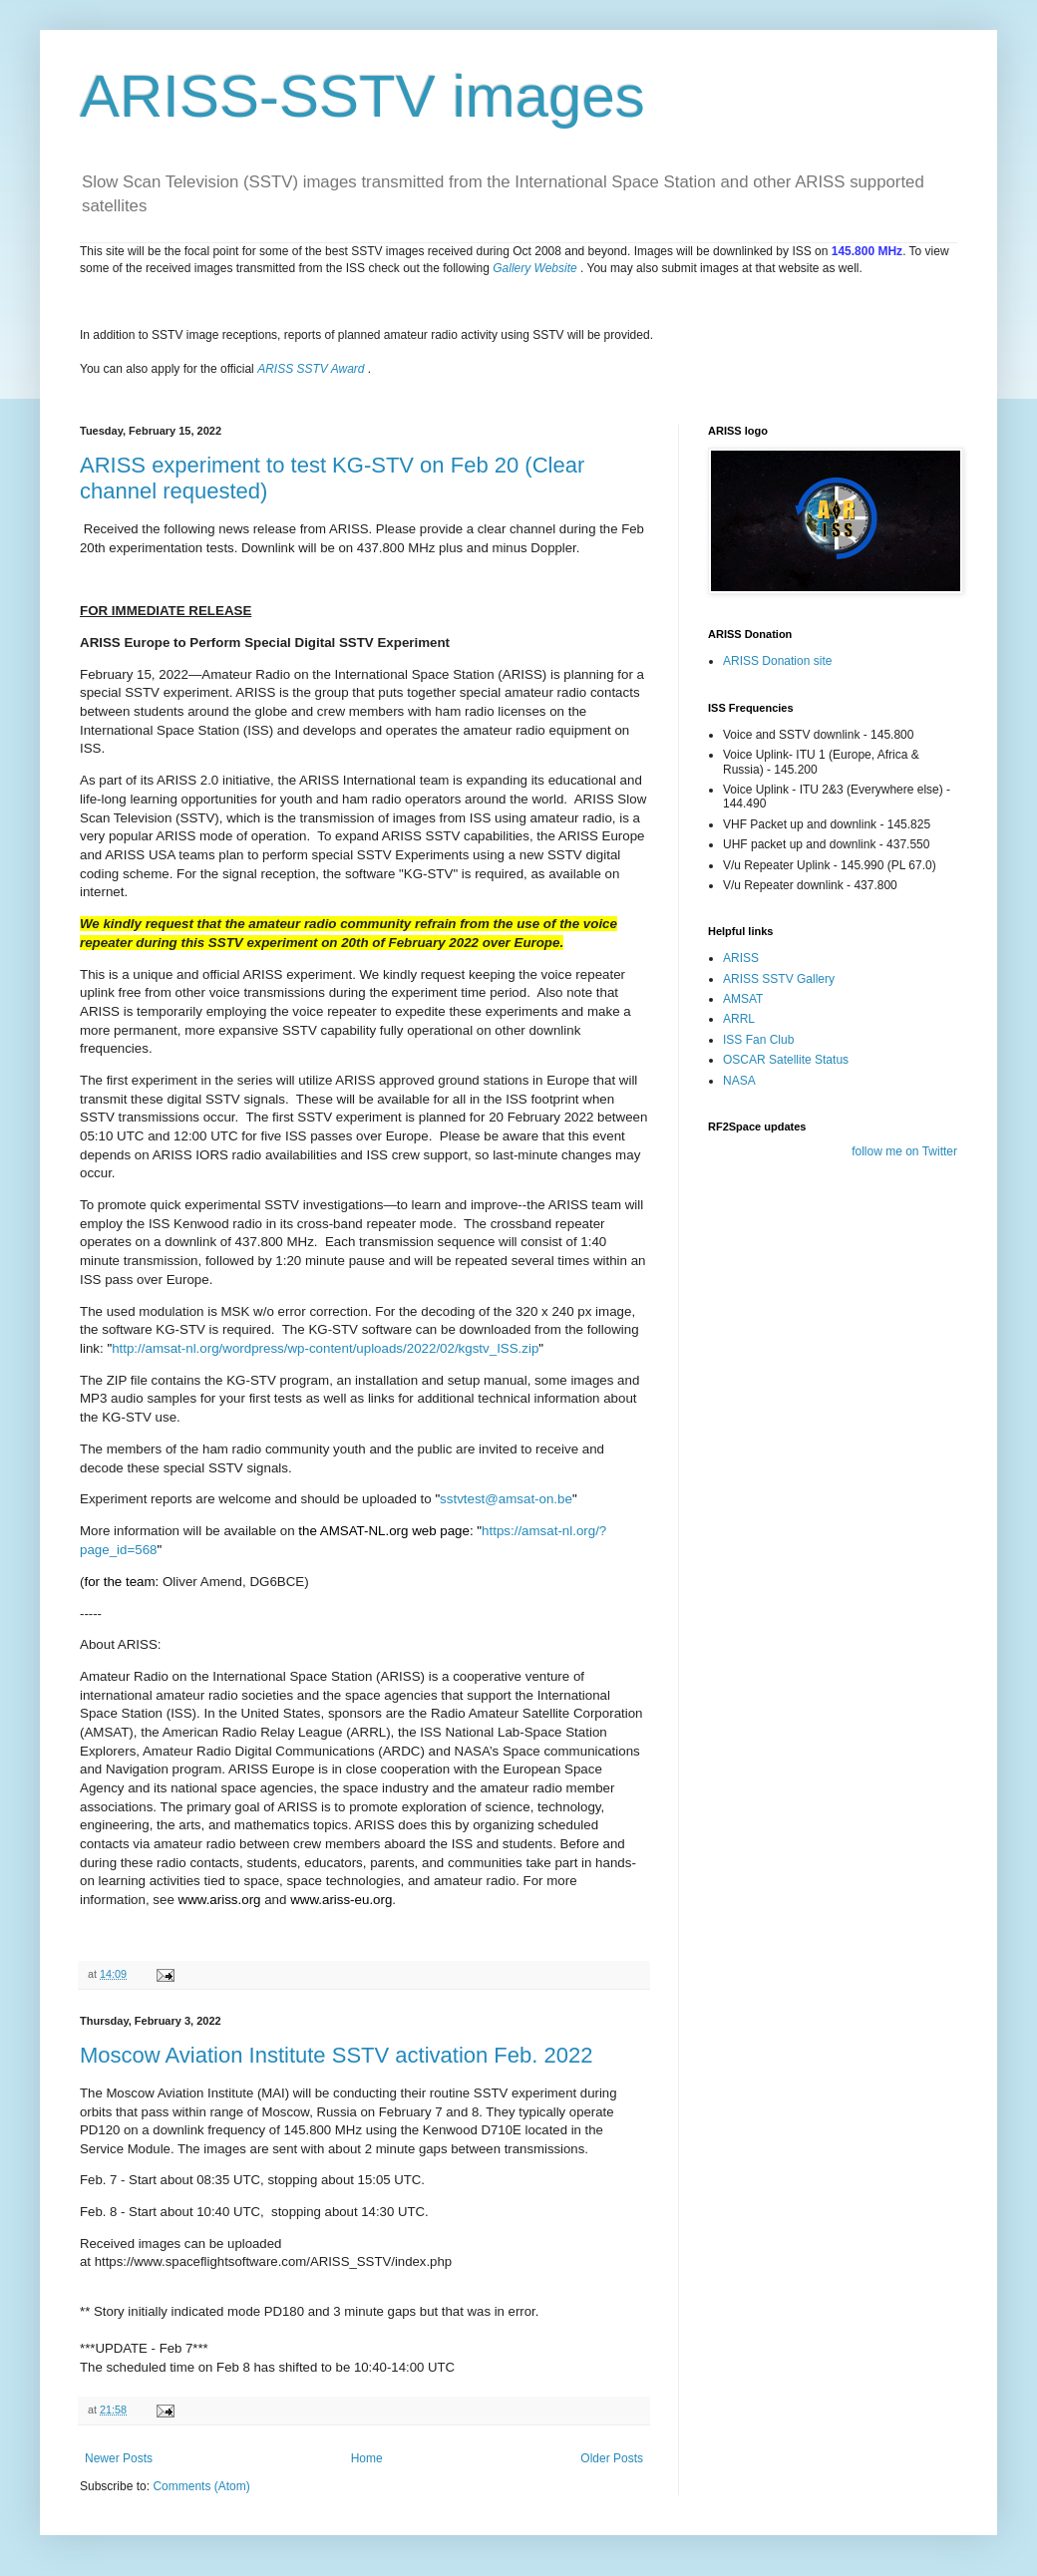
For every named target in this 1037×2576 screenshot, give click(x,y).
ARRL (739, 1019)
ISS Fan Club (758, 1040)
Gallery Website (534, 268)
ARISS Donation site (777, 661)
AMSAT (743, 999)
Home (367, 2458)
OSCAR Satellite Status (786, 1060)
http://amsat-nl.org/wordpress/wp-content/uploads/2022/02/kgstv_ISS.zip (325, 1348)
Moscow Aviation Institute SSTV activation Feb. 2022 (336, 2055)
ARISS (741, 958)
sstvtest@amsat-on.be (506, 1498)
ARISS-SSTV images (362, 96)
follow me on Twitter (904, 1151)
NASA (739, 1081)
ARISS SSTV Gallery (779, 979)
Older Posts (611, 2458)
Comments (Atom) (201, 2486)
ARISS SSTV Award (310, 369)
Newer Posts (119, 2458)
